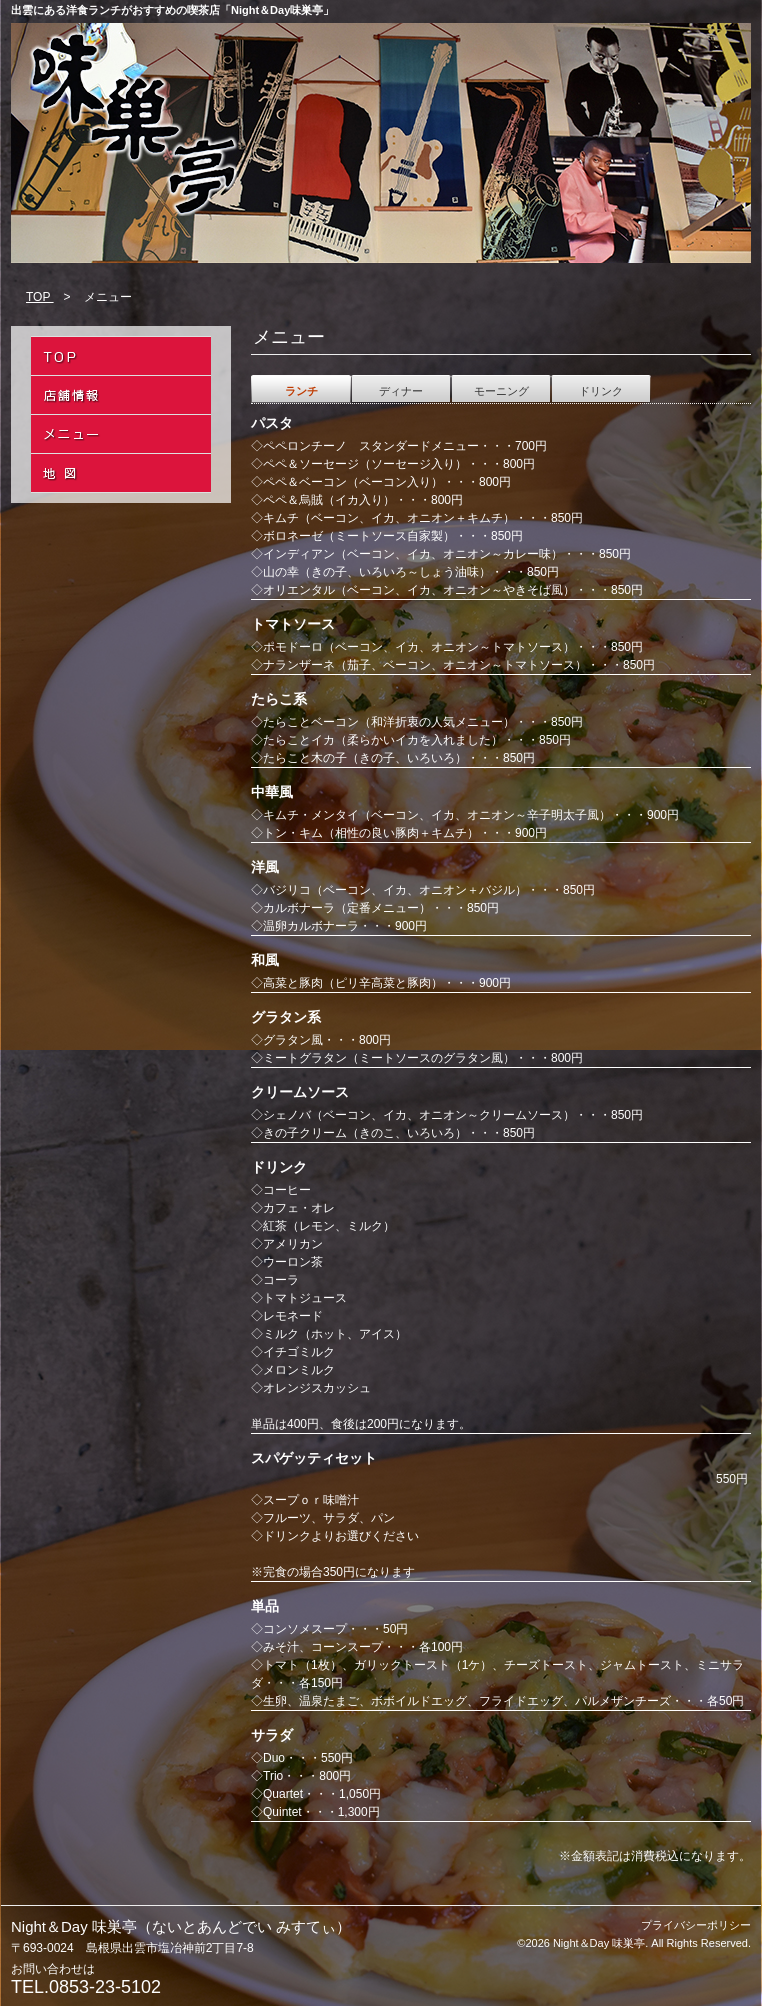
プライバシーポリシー (696, 1925)
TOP (40, 297)
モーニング (501, 391)
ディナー (401, 391)
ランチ (301, 391)
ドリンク (601, 391)
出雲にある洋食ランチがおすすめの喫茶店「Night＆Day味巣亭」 (172, 10)
